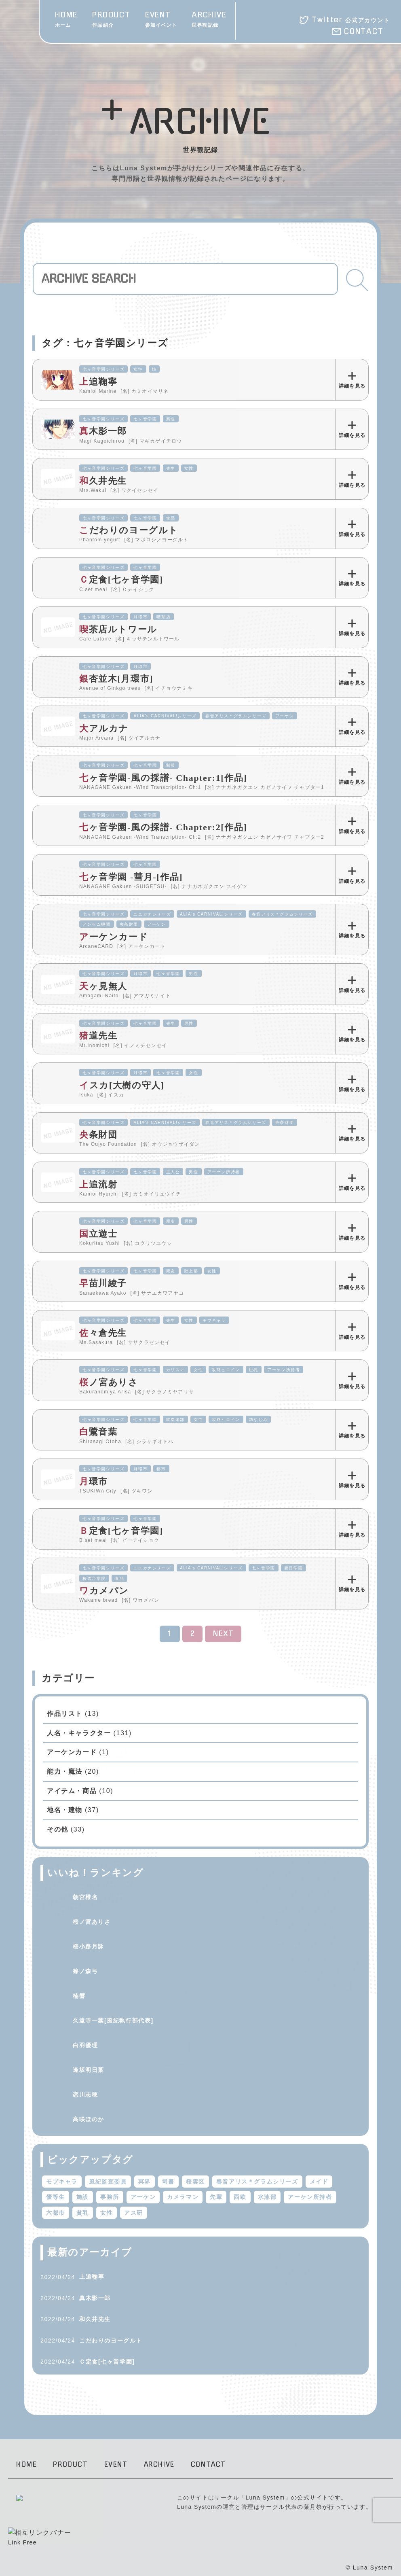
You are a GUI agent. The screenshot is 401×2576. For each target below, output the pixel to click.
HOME (66, 20)
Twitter (351, 19)
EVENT (161, 20)
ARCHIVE (209, 20)
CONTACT (364, 31)
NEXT (223, 1633)
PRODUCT (111, 20)
